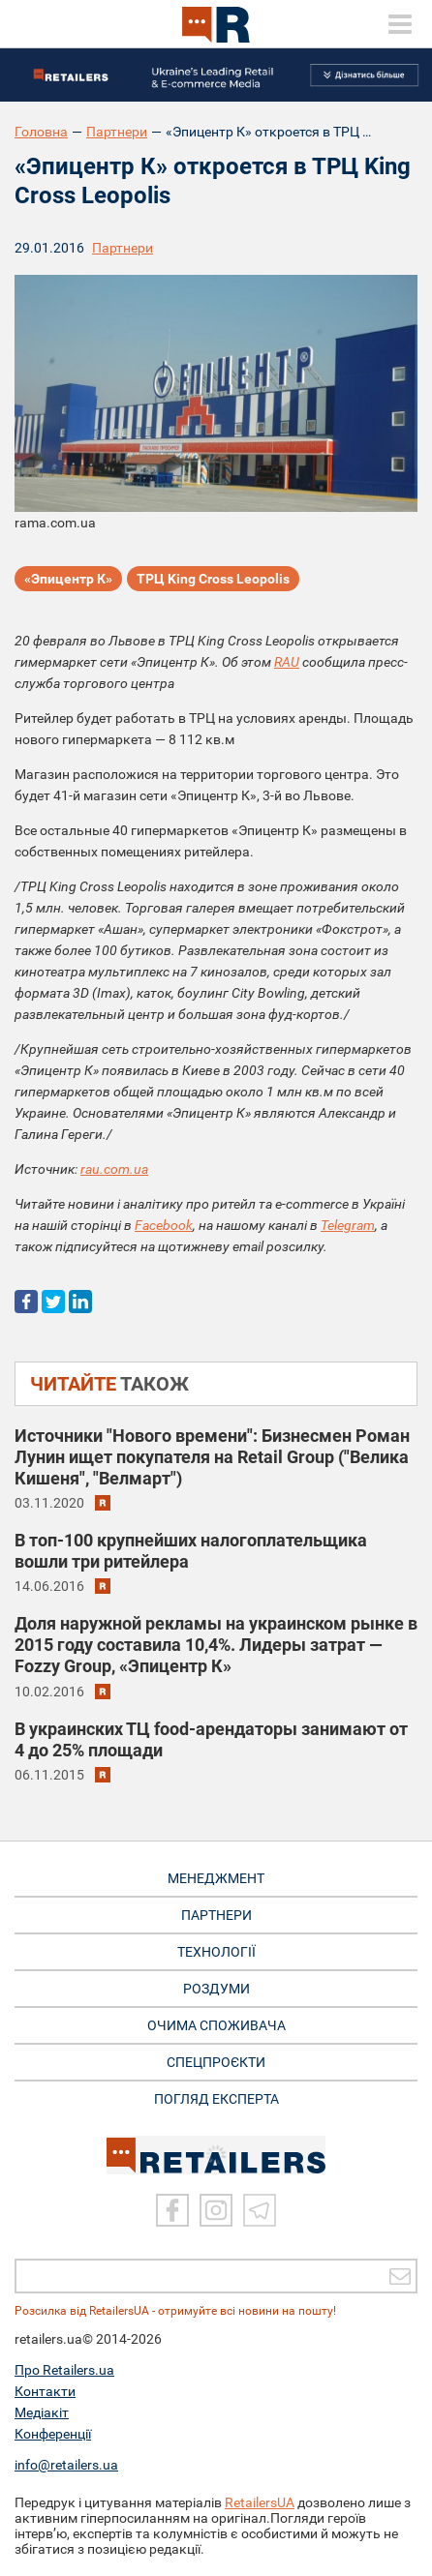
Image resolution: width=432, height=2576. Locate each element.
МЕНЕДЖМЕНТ (216, 1878)
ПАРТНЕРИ (216, 1915)
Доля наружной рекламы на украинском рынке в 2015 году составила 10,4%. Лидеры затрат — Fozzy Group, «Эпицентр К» (216, 1644)
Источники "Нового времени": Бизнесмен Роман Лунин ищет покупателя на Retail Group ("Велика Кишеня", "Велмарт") (212, 1456)
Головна (41, 131)
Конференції (53, 2433)
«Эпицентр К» (68, 578)
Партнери (116, 131)
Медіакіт (42, 2412)
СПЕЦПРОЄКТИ (216, 2062)
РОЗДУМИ (216, 1988)
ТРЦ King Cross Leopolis (213, 578)
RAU (286, 662)
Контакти (45, 2391)
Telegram (348, 1225)
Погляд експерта (216, 2099)
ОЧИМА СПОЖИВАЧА (216, 2025)
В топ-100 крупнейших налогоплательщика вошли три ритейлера (191, 1551)
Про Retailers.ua (64, 2370)
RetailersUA (259, 2502)
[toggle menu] (400, 24)
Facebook (164, 1225)
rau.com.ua (114, 1169)
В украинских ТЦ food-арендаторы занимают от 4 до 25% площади (211, 1739)
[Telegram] (259, 2210)
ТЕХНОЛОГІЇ (216, 1952)
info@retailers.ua (66, 2464)
